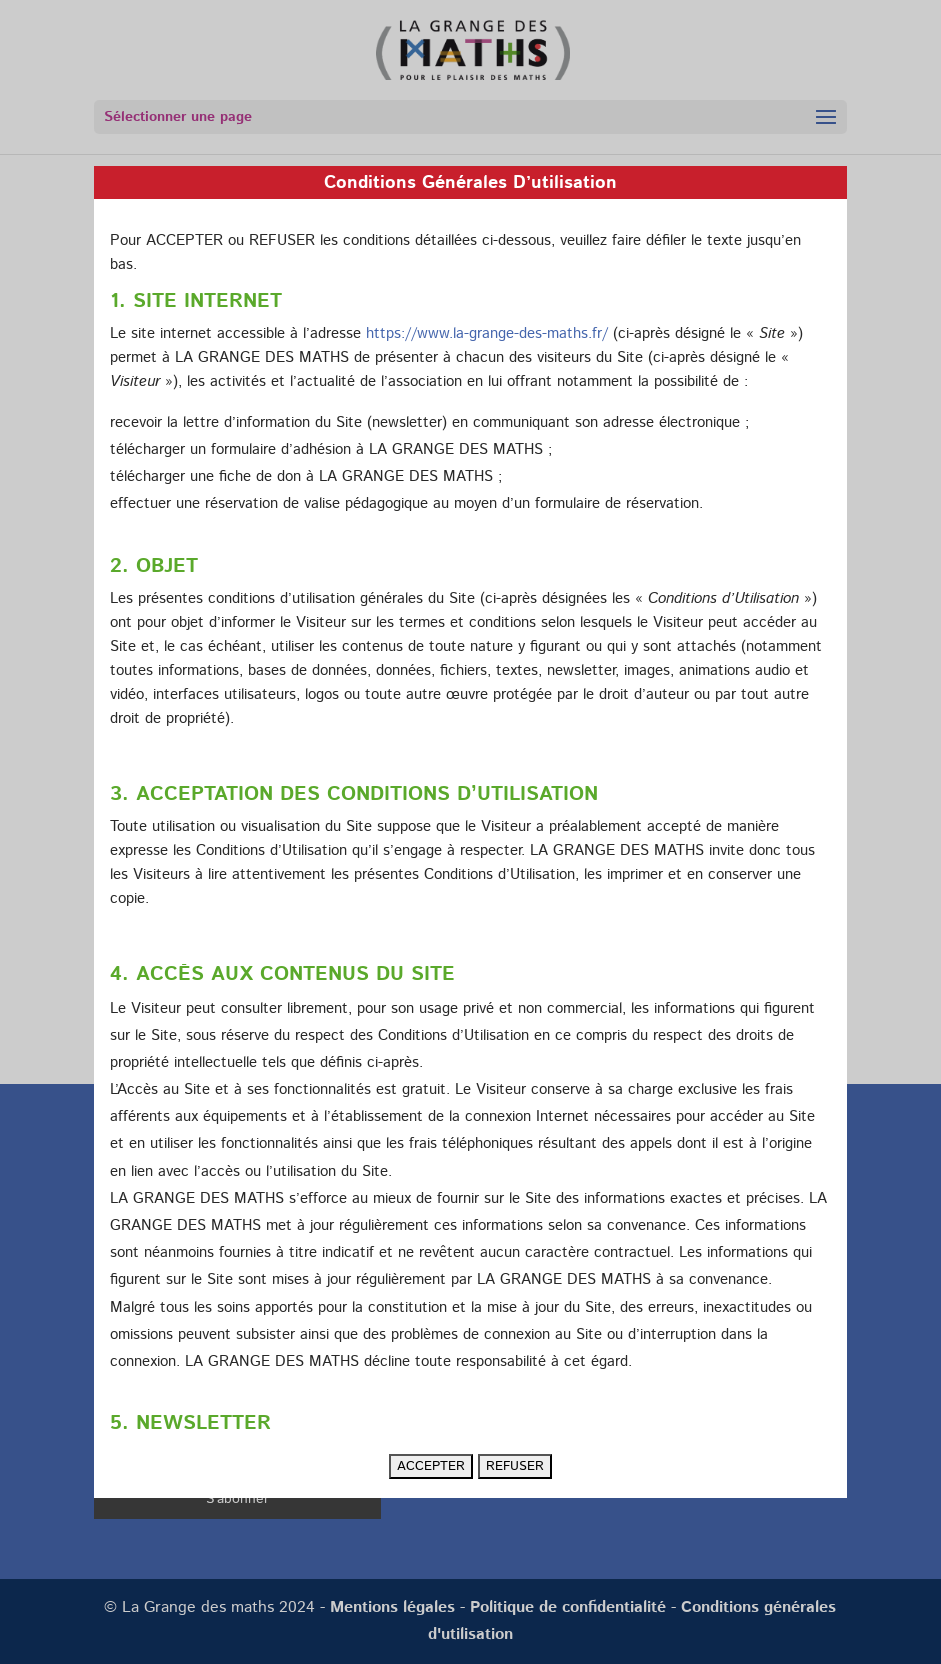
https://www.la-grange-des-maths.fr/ (487, 333)
